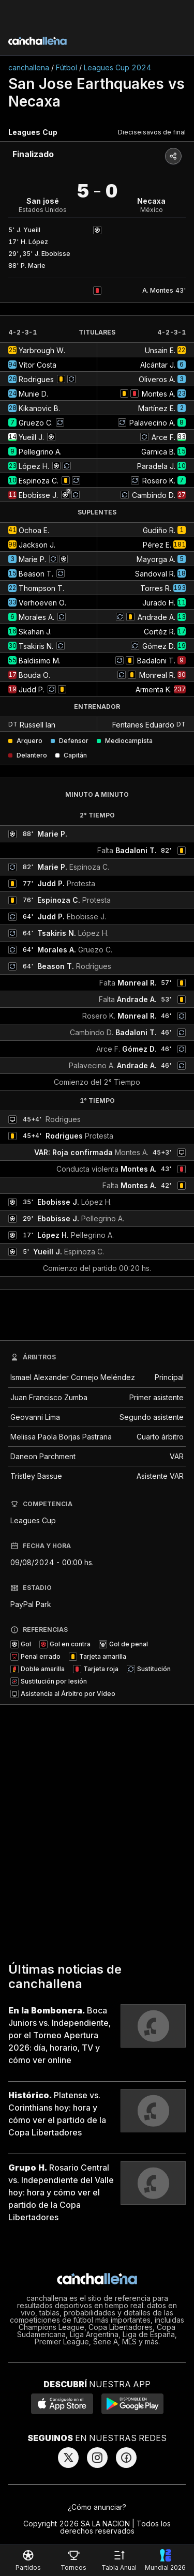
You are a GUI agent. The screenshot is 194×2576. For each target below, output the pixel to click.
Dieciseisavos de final (152, 132)
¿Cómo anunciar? (97, 2507)
